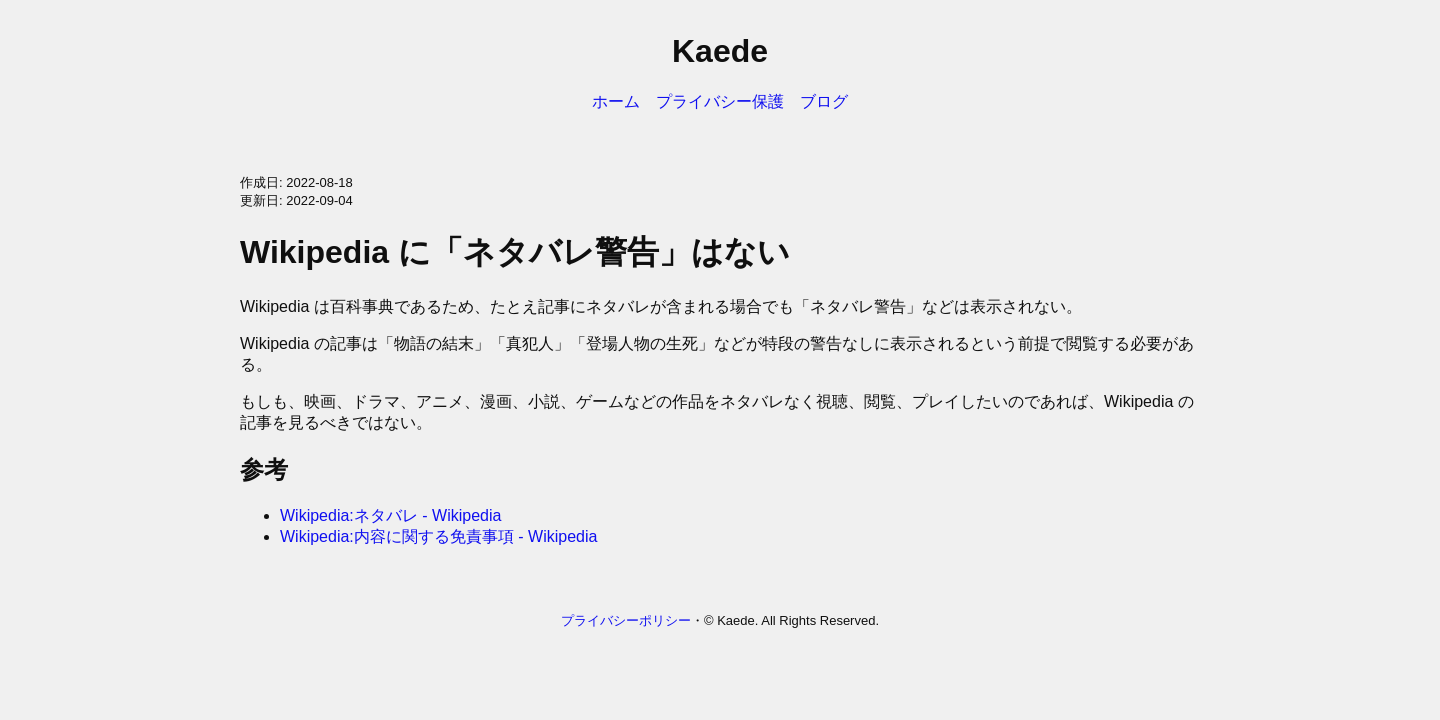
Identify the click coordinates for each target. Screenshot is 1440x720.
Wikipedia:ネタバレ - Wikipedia (390, 515)
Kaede (720, 51)
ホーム (616, 101)
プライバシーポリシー (626, 620)
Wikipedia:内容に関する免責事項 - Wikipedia (438, 536)
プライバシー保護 (720, 101)
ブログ (824, 101)
